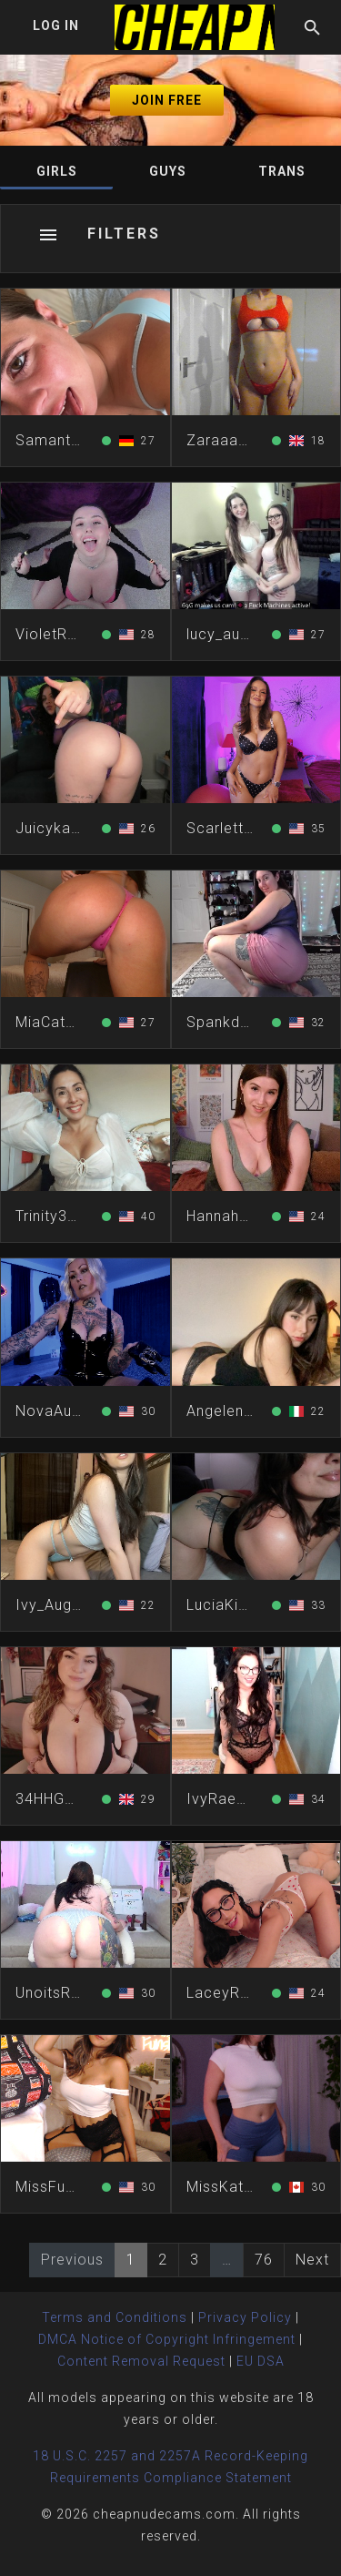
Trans (282, 171)
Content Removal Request (141, 2361)
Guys (167, 171)
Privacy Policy (245, 2317)
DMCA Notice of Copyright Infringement (167, 2339)
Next (312, 2259)
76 (264, 2259)
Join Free (167, 100)
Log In (56, 25)
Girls (56, 171)
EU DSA (260, 2361)
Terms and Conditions (114, 2317)
